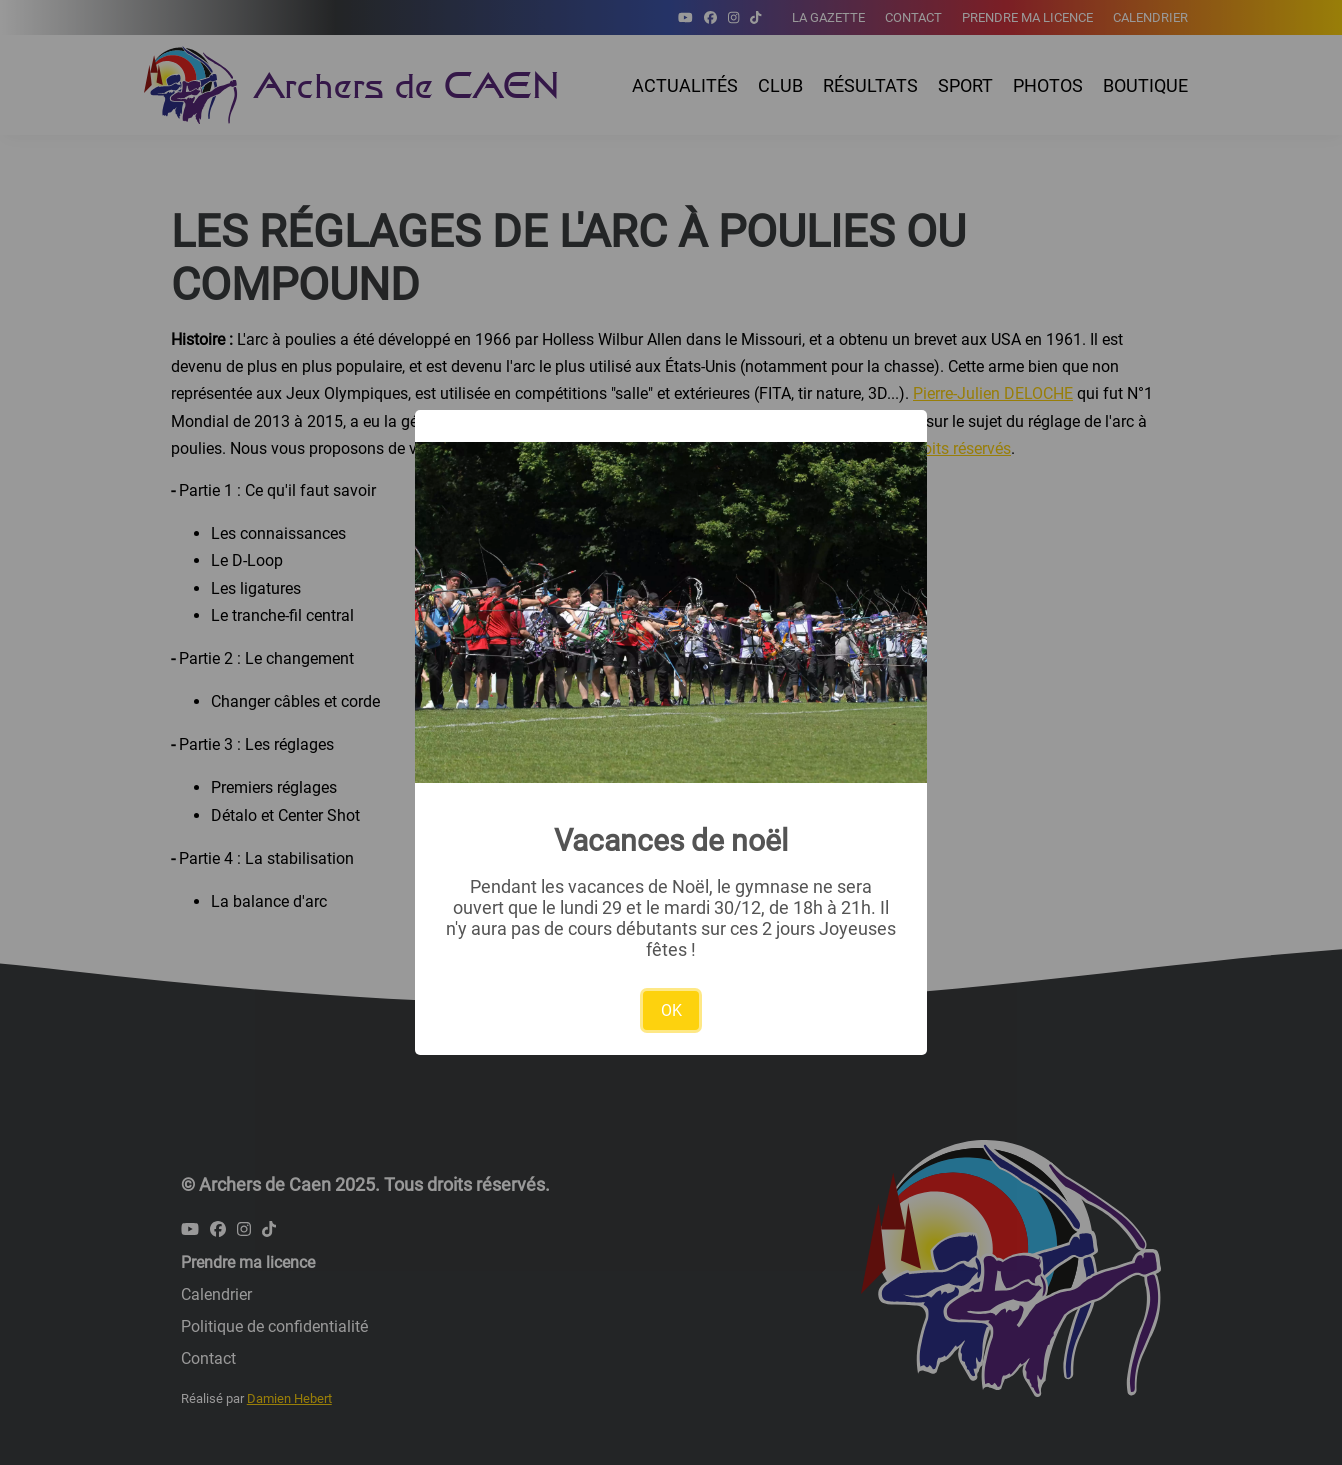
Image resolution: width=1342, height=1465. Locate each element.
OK (671, 1010)
